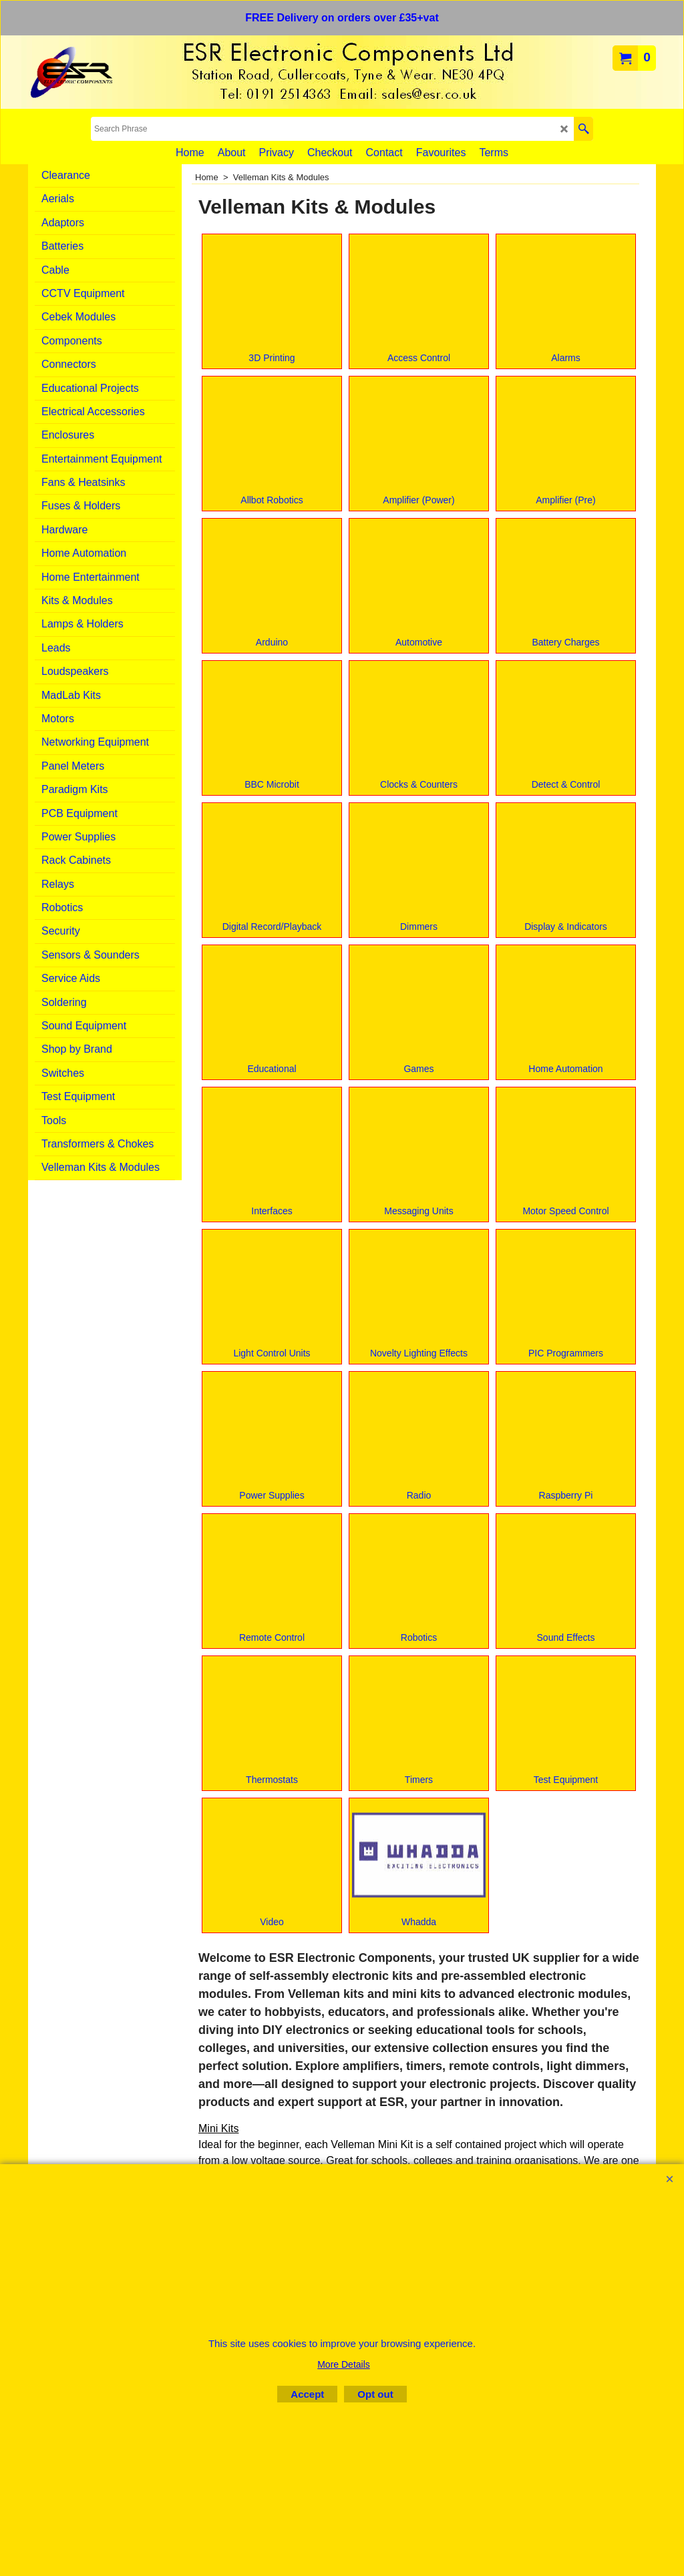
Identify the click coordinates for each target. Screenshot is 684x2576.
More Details (343, 2364)
